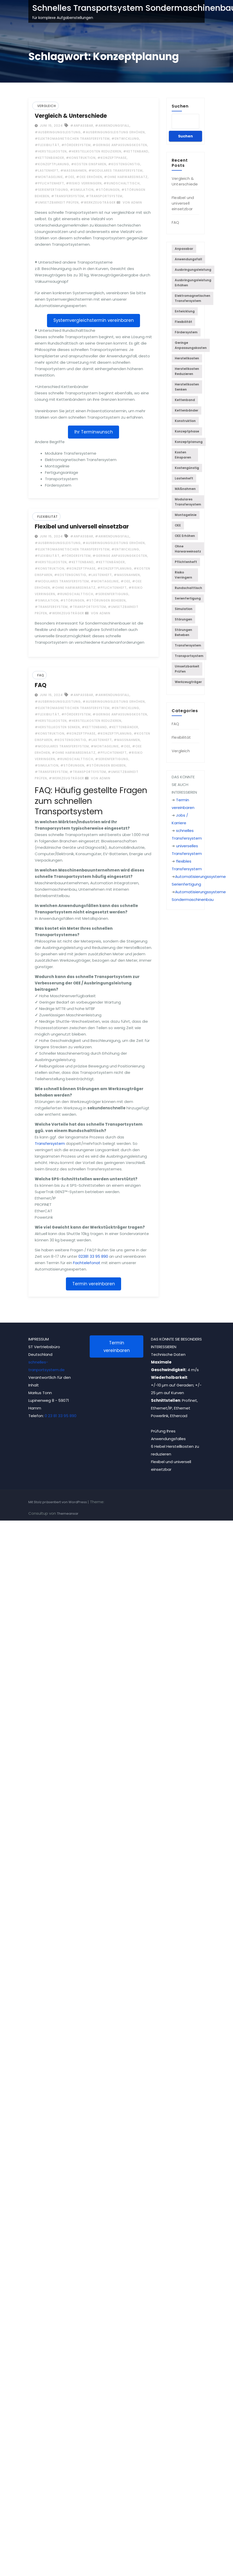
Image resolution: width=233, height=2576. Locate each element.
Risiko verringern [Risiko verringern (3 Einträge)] (183, 575)
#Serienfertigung (51, 189)
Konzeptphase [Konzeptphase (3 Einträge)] (187, 431)
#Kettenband (135, 151)
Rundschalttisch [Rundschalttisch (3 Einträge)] (188, 588)
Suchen (180, 106)
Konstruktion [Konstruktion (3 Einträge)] (185, 421)
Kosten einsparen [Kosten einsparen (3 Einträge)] (183, 455)
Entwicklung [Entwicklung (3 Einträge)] (185, 311)
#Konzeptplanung (52, 164)
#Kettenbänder (49, 158)
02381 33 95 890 (93, 1256)
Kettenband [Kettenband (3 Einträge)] (185, 400)
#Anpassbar (81, 125)
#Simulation (82, 189)
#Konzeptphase (112, 158)
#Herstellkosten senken (57, 727)
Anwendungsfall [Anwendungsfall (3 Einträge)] (188, 259)
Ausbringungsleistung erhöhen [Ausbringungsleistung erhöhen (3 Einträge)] (193, 282)
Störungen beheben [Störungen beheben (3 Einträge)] (183, 632)
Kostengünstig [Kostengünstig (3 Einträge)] (187, 468)
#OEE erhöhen (89, 177)
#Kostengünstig (124, 164)
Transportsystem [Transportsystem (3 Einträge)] (189, 656)
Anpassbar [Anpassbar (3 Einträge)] (184, 248)
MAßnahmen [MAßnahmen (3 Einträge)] (185, 489)
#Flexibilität (47, 145)
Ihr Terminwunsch (93, 432)
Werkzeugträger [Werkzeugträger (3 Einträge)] (188, 682)
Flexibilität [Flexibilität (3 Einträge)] (183, 322)
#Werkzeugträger (98, 202)
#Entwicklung (125, 138)
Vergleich (46, 106)
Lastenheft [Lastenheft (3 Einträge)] (184, 478)
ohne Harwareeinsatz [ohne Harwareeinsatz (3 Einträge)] (188, 549)
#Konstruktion (81, 158)
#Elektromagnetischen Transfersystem (72, 138)
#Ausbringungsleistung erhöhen (114, 132)
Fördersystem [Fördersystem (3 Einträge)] (186, 332)
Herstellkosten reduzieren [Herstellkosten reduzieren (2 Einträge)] (187, 371)
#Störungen (108, 189)
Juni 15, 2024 (51, 125)
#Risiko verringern (84, 183)
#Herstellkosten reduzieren (94, 151)
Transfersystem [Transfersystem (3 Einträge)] (188, 645)
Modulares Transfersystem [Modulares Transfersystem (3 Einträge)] (188, 502)
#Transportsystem (104, 196)
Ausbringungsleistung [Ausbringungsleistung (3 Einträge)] (193, 269)
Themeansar (67, 1513)
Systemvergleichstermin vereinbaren (93, 320)
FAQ (40, 675)
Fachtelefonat (86, 1262)
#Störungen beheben (106, 600)
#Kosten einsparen (88, 164)
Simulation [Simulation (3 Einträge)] (183, 609)
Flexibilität (47, 516)
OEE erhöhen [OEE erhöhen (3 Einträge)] (185, 536)
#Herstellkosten (51, 151)
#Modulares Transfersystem (115, 170)
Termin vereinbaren (93, 1284)
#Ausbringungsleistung (58, 132)
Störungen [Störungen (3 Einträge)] (183, 619)
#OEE (69, 177)
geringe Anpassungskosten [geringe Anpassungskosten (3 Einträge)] (191, 345)
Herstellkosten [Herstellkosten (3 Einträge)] (187, 358)
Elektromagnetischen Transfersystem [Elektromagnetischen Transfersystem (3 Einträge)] (192, 298)
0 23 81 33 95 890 (60, 1415)
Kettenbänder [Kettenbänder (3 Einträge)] (186, 410)
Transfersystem (50, 1143)
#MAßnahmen (73, 170)
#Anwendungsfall (112, 125)
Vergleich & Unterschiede (71, 116)
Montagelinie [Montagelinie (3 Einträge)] (185, 515)
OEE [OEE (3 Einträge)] (178, 525)
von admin (129, 202)
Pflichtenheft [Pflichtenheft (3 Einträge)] (186, 562)
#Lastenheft (47, 170)
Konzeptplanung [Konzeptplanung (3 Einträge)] (189, 442)
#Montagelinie (49, 177)
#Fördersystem (76, 145)
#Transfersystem (67, 196)
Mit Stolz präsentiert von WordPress (58, 1502)
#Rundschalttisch (121, 183)
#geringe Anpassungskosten (119, 145)
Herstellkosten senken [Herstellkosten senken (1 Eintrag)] (187, 387)
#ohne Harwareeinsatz (126, 177)
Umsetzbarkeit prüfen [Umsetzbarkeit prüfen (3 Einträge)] (187, 669)
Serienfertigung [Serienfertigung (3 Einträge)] (188, 598)
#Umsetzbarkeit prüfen (57, 202)
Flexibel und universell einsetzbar (82, 527)
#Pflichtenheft (49, 183)
